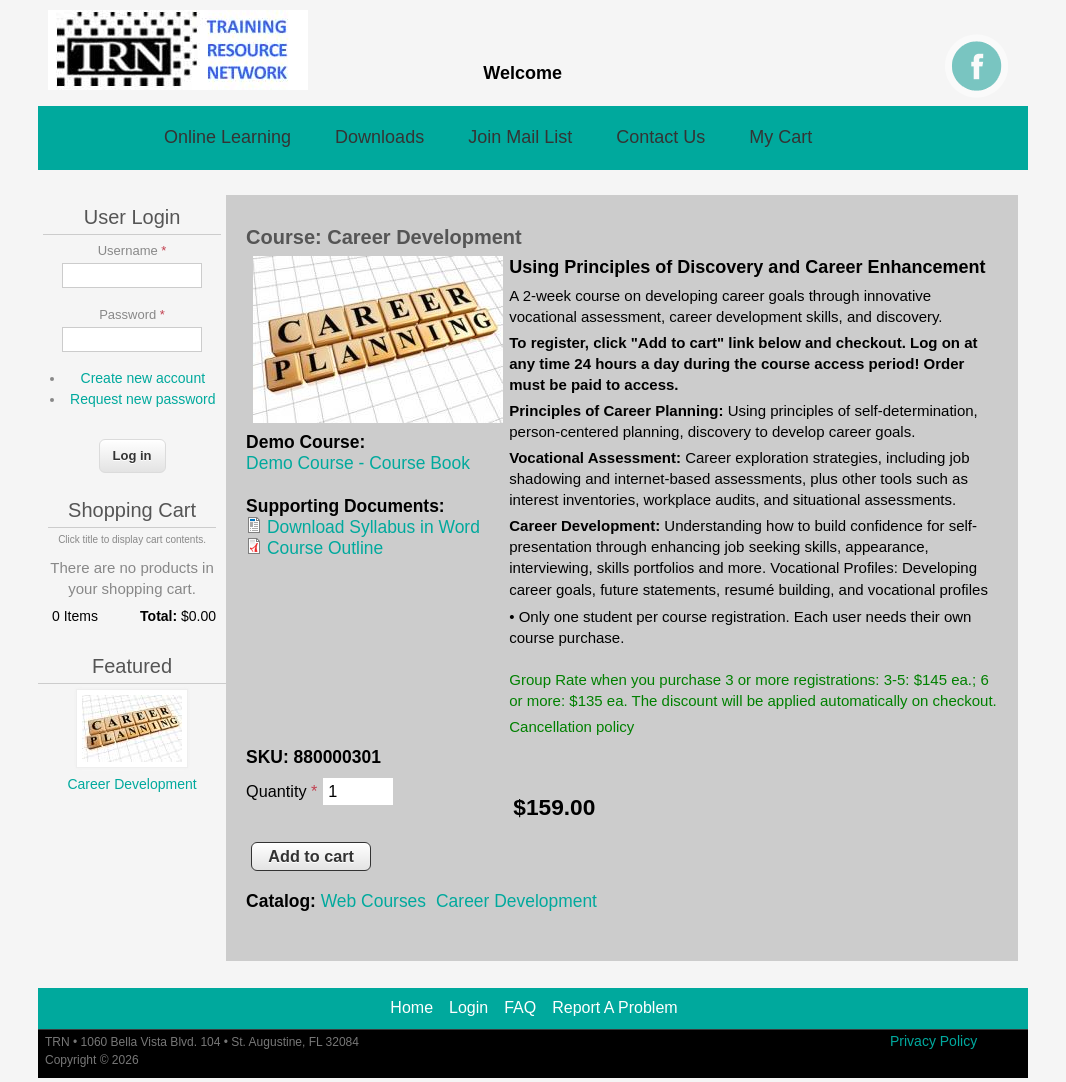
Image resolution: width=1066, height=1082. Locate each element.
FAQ (520, 1008)
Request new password (143, 399)
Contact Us (660, 137)
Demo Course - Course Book (358, 463)
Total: (158, 616)
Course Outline (325, 548)
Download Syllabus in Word (373, 527)
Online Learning (227, 137)
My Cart (780, 137)
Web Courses (373, 901)
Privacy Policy (933, 1040)
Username (132, 250)
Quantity (281, 791)
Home (411, 1008)
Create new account (143, 378)
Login (468, 1008)
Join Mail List (520, 137)
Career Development (516, 901)
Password (132, 314)
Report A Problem (614, 1008)
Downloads (379, 137)
